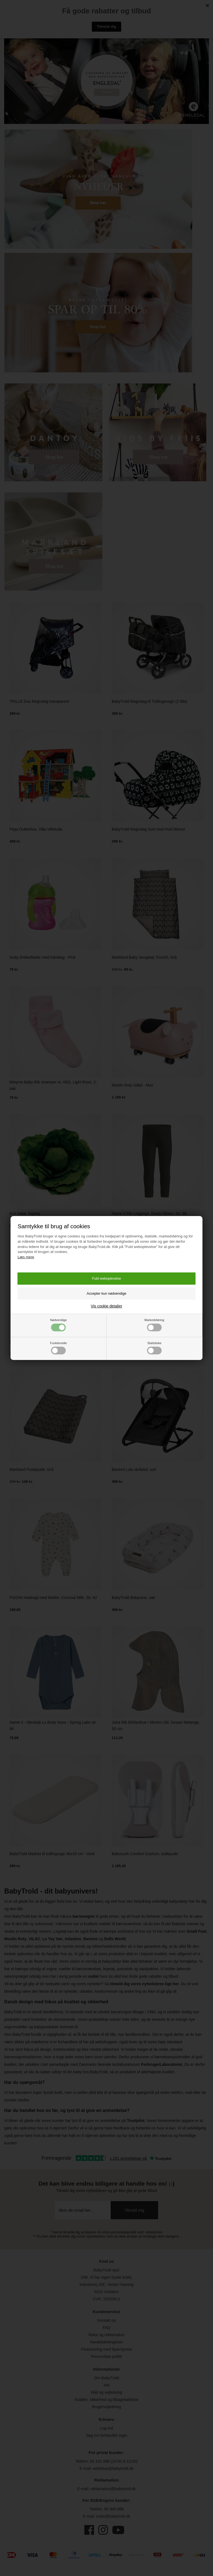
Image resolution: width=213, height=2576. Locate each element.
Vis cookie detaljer (106, 1306)
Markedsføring (154, 1324)
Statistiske (154, 1347)
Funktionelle (58, 1347)
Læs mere (25, 1257)
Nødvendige (58, 1324)
